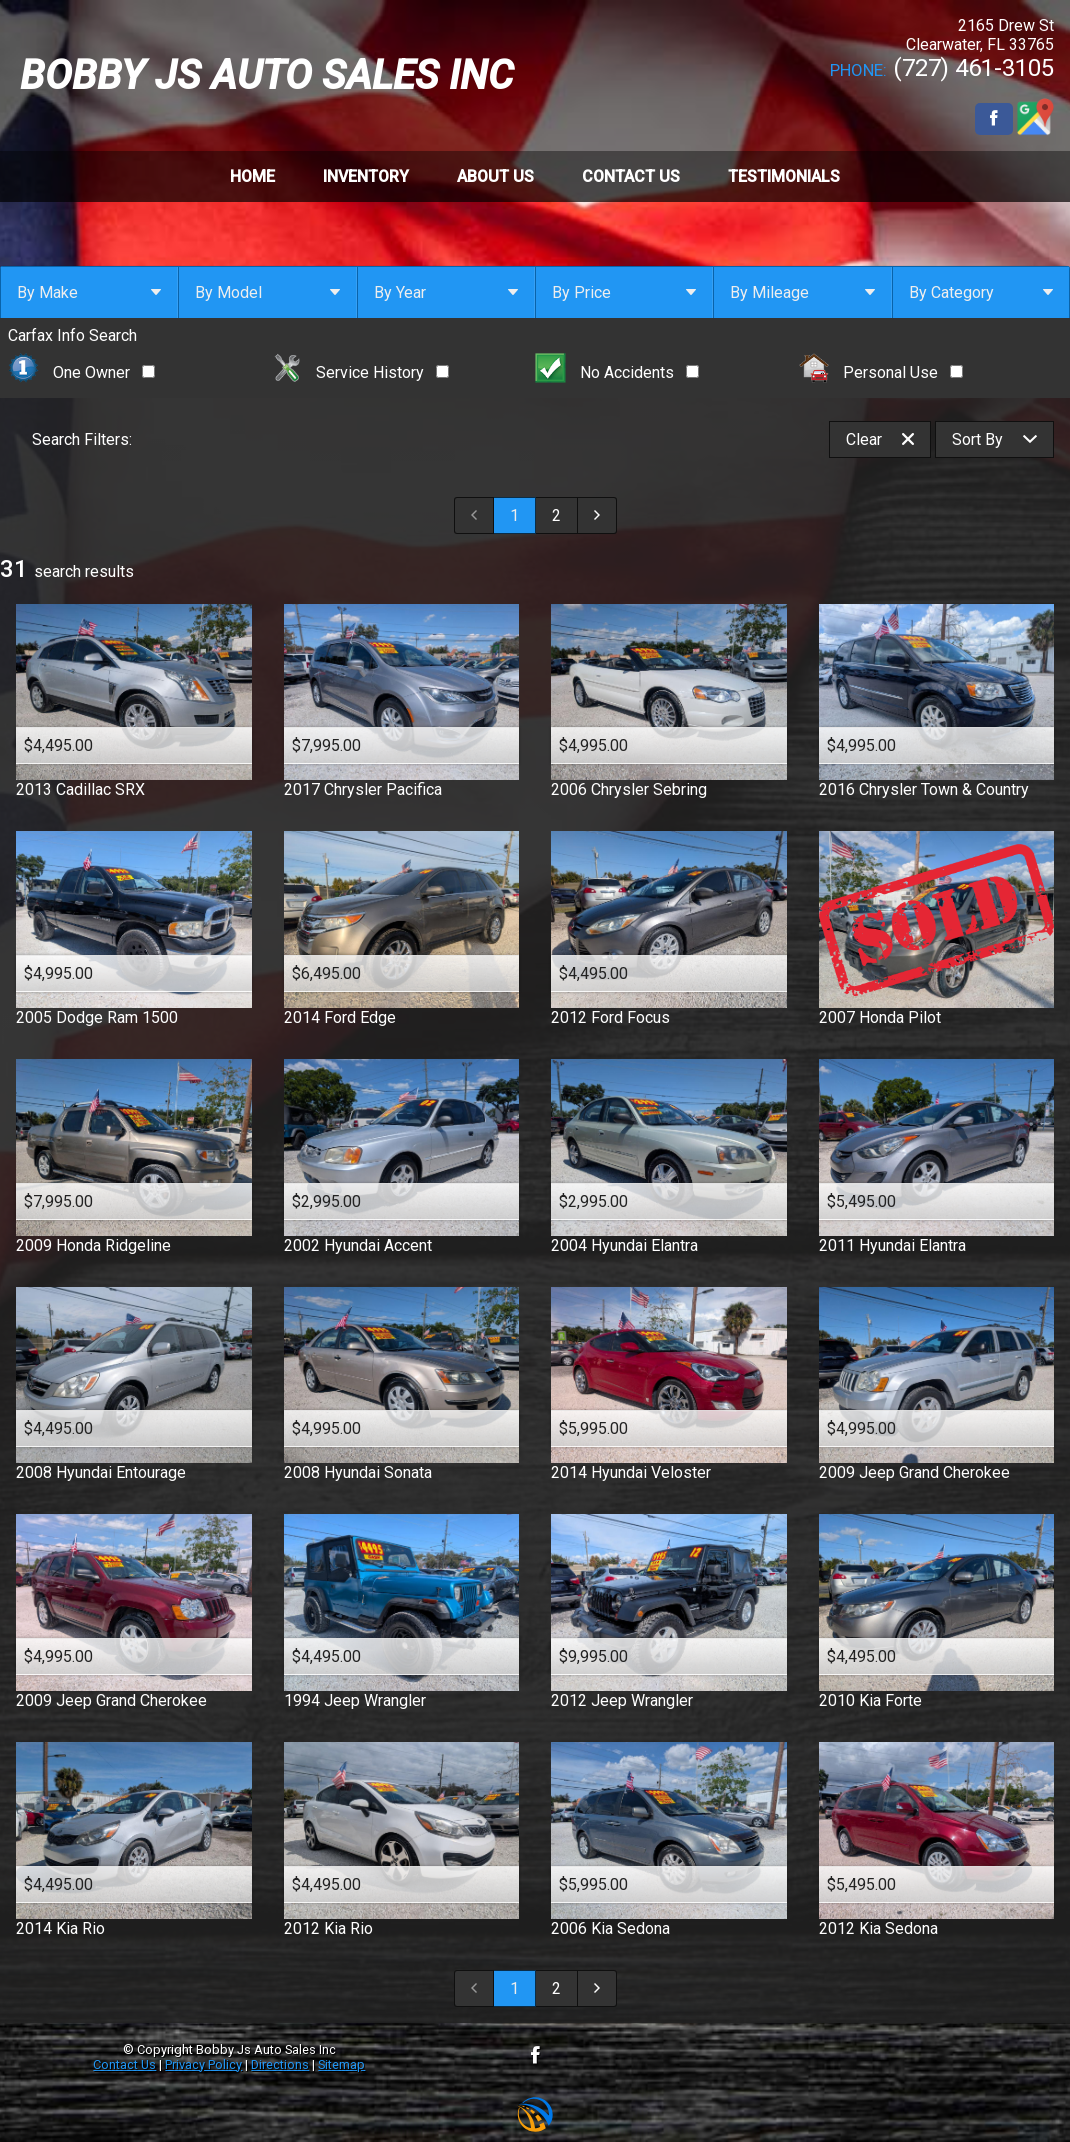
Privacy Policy (203, 2064)
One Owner (81, 372)
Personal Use (881, 372)
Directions (280, 2064)
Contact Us (124, 2064)
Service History (361, 372)
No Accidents (617, 372)
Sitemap (341, 2064)
